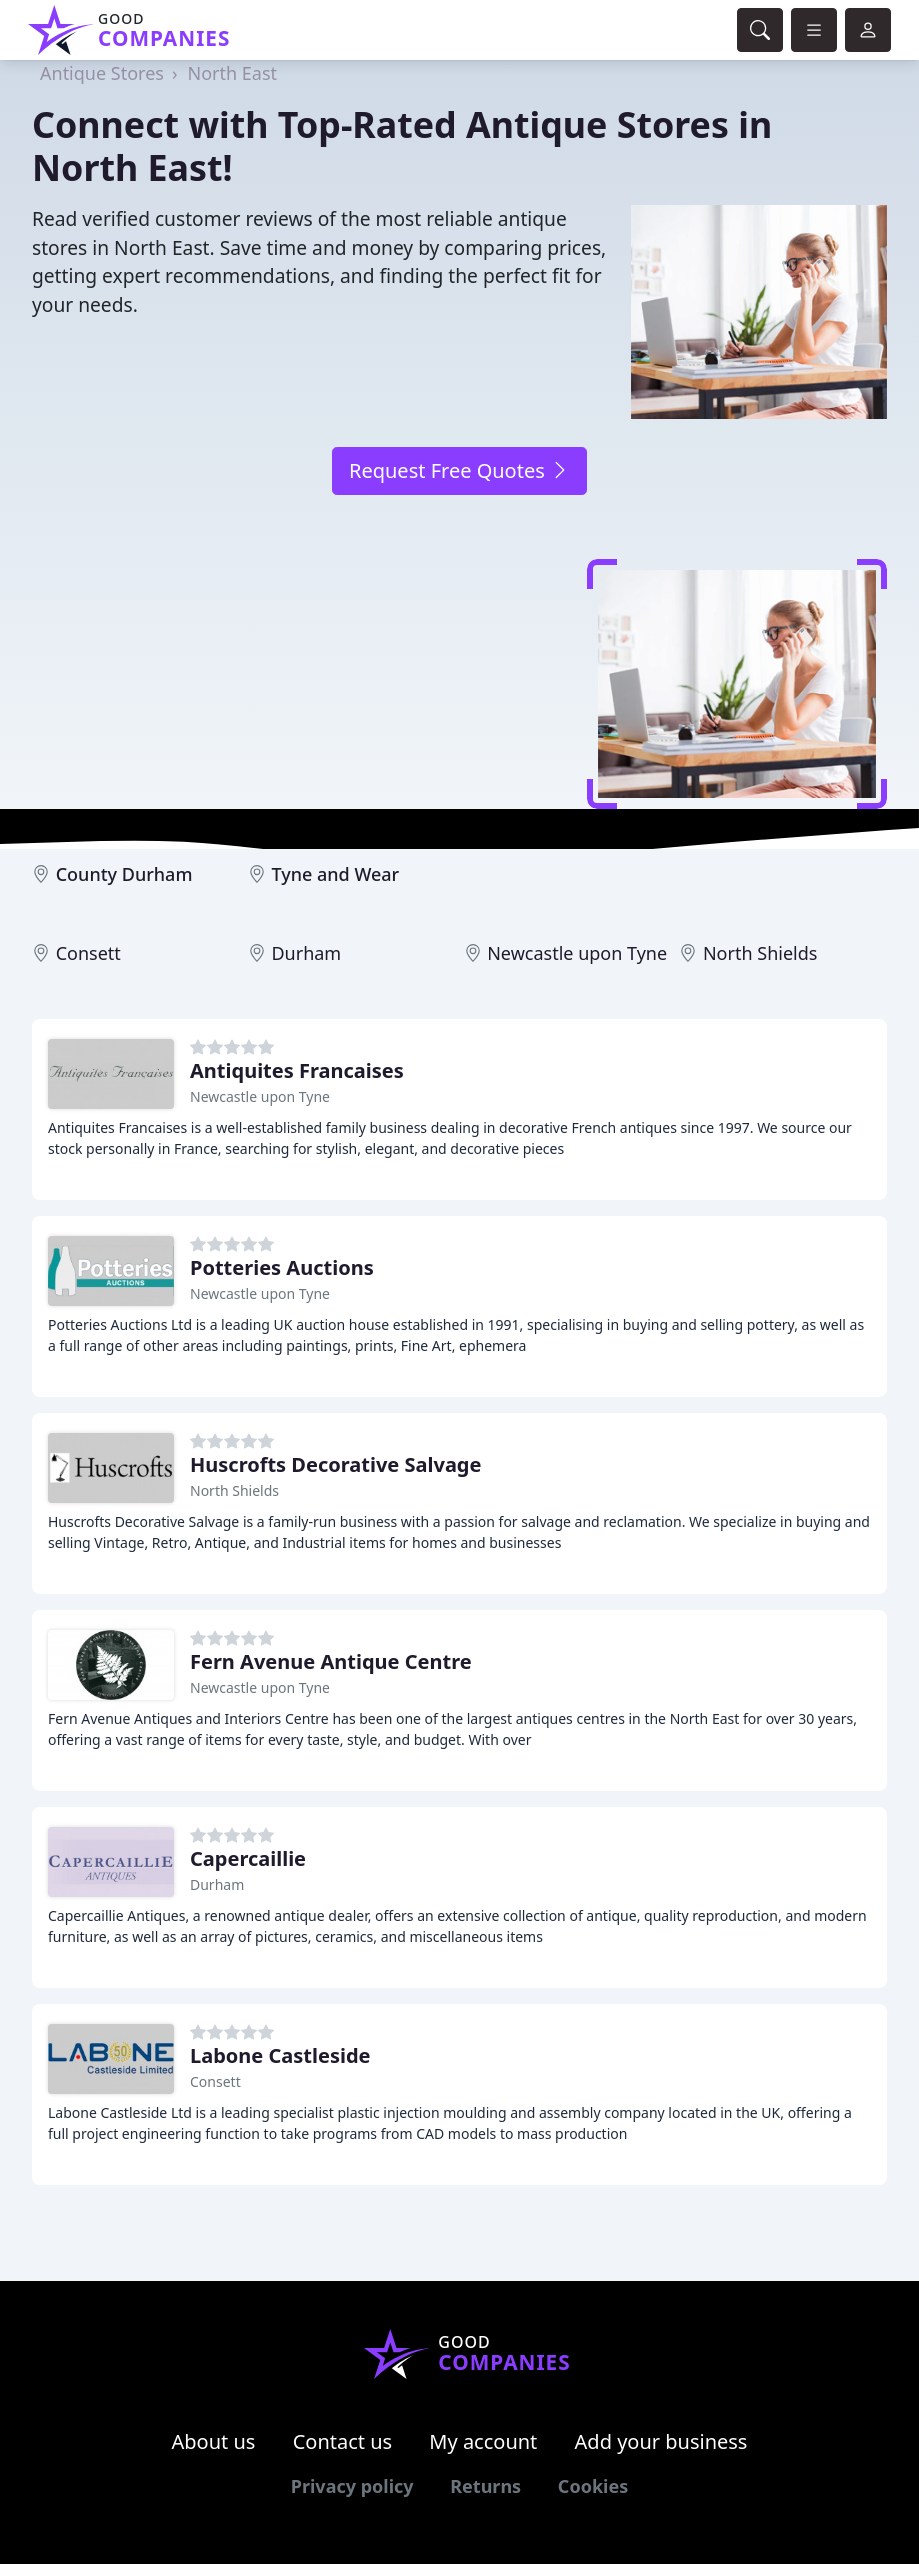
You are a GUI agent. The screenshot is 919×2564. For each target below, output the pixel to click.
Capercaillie (248, 1858)
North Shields (760, 953)
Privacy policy (352, 2486)
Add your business (661, 2441)
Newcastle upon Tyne (577, 953)
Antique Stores (102, 73)
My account (483, 2441)
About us (214, 2441)
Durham (306, 953)
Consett (88, 953)
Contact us (343, 2441)
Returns (485, 2486)
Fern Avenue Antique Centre (331, 1661)
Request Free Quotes (459, 470)
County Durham (124, 874)
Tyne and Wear (335, 874)
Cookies (593, 2486)
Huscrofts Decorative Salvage (335, 1464)
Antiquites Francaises (297, 1070)
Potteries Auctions (282, 1267)
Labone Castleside (280, 2055)
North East (233, 73)
